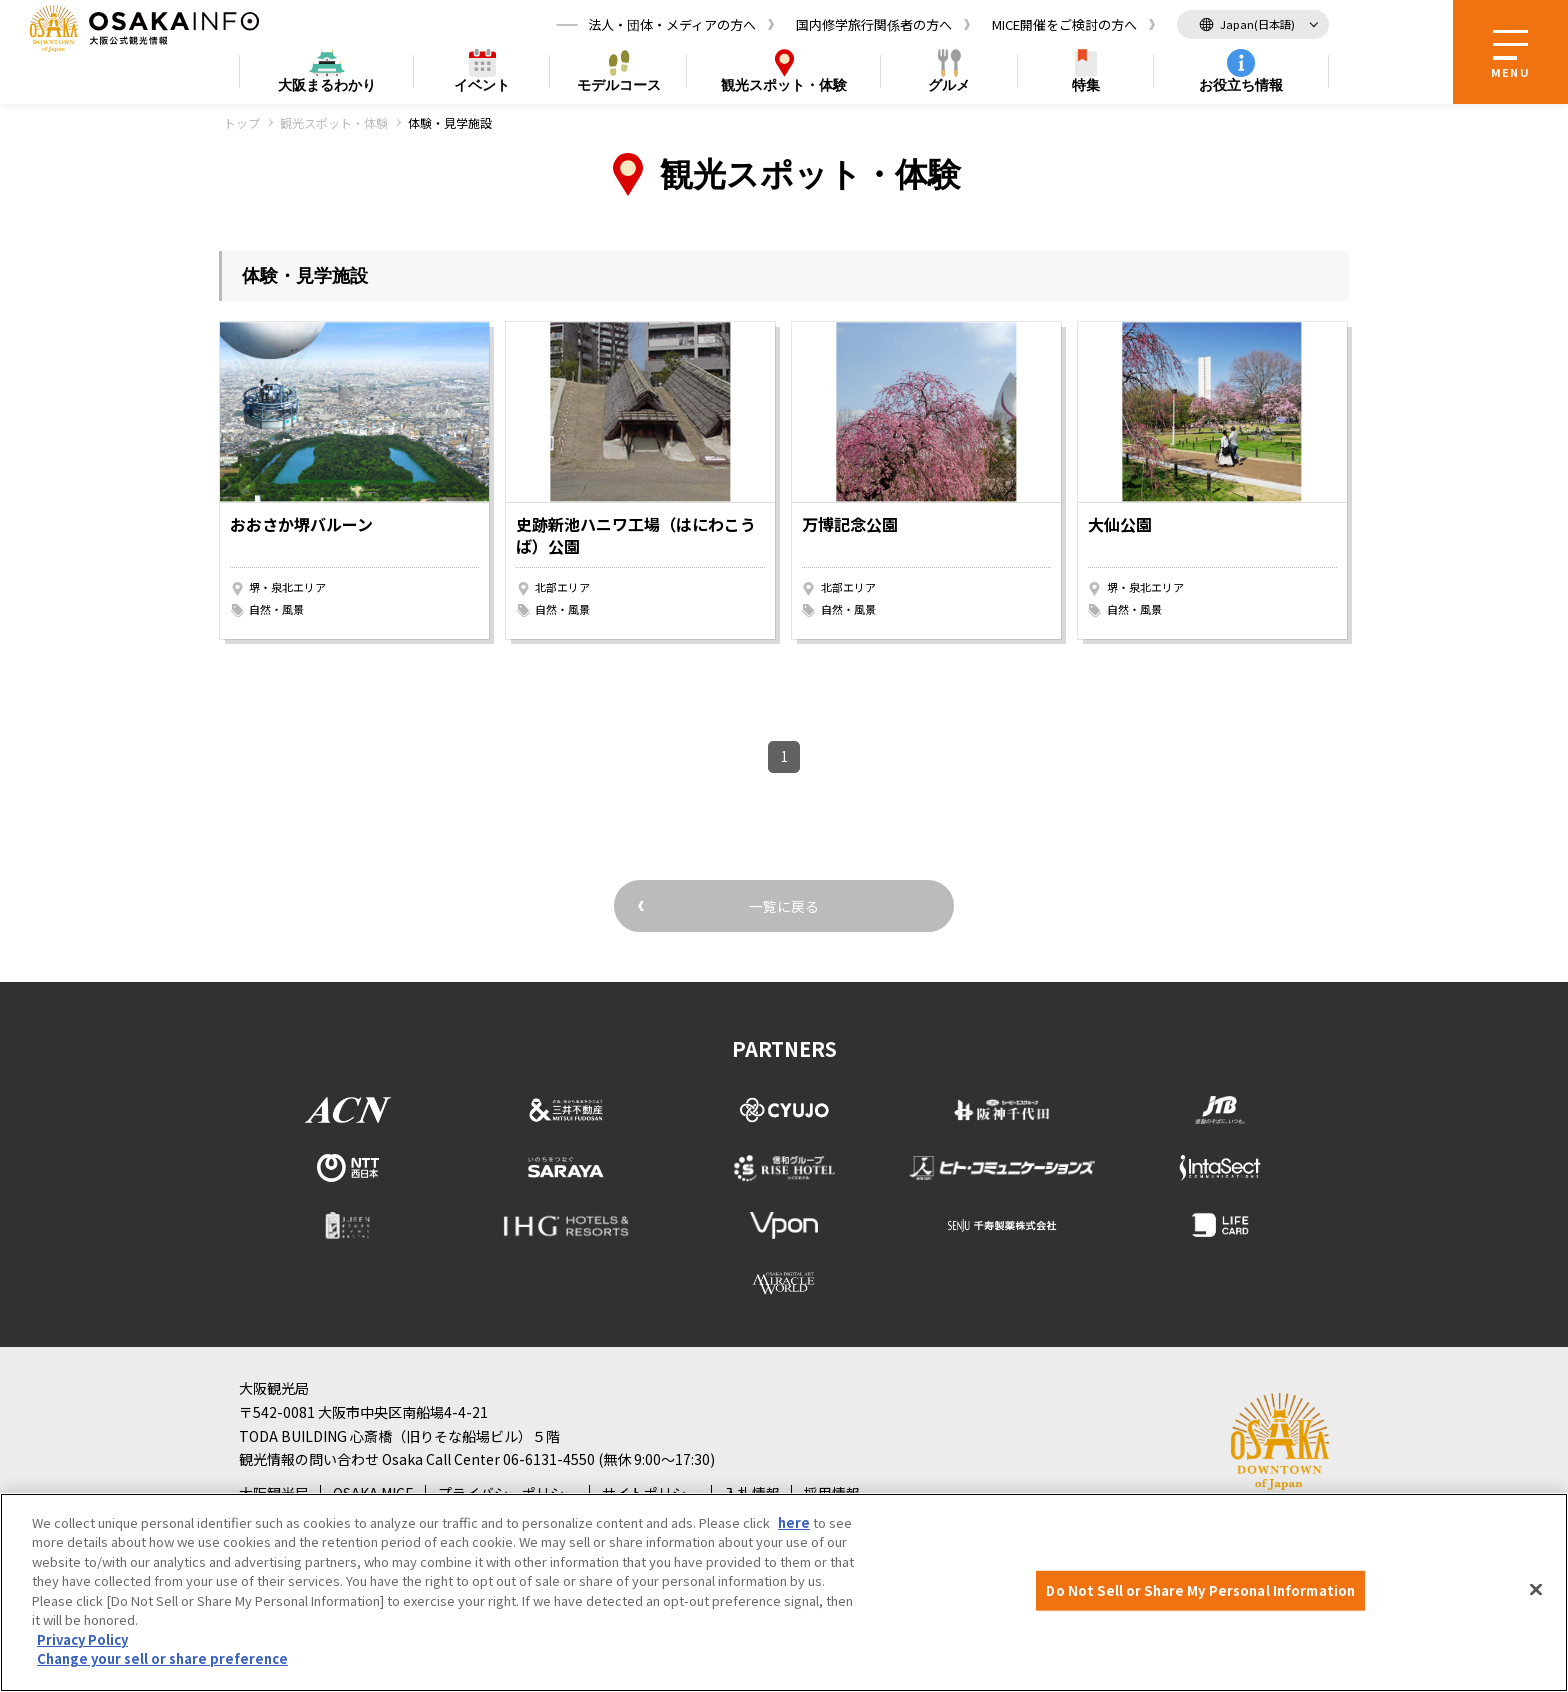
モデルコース (619, 86)
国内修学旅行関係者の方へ (874, 24)
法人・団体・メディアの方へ (672, 24)
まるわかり (327, 86)
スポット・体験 (784, 86)
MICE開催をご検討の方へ (1064, 24)
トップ (242, 122)
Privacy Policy (82, 1639)
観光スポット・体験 (334, 122)
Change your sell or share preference (162, 1658)
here (794, 1522)
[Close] (1536, 1590)
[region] (784, 1592)
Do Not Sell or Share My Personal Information (1200, 1590)
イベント (482, 86)
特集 (1086, 86)
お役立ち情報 (1241, 86)
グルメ (949, 86)
